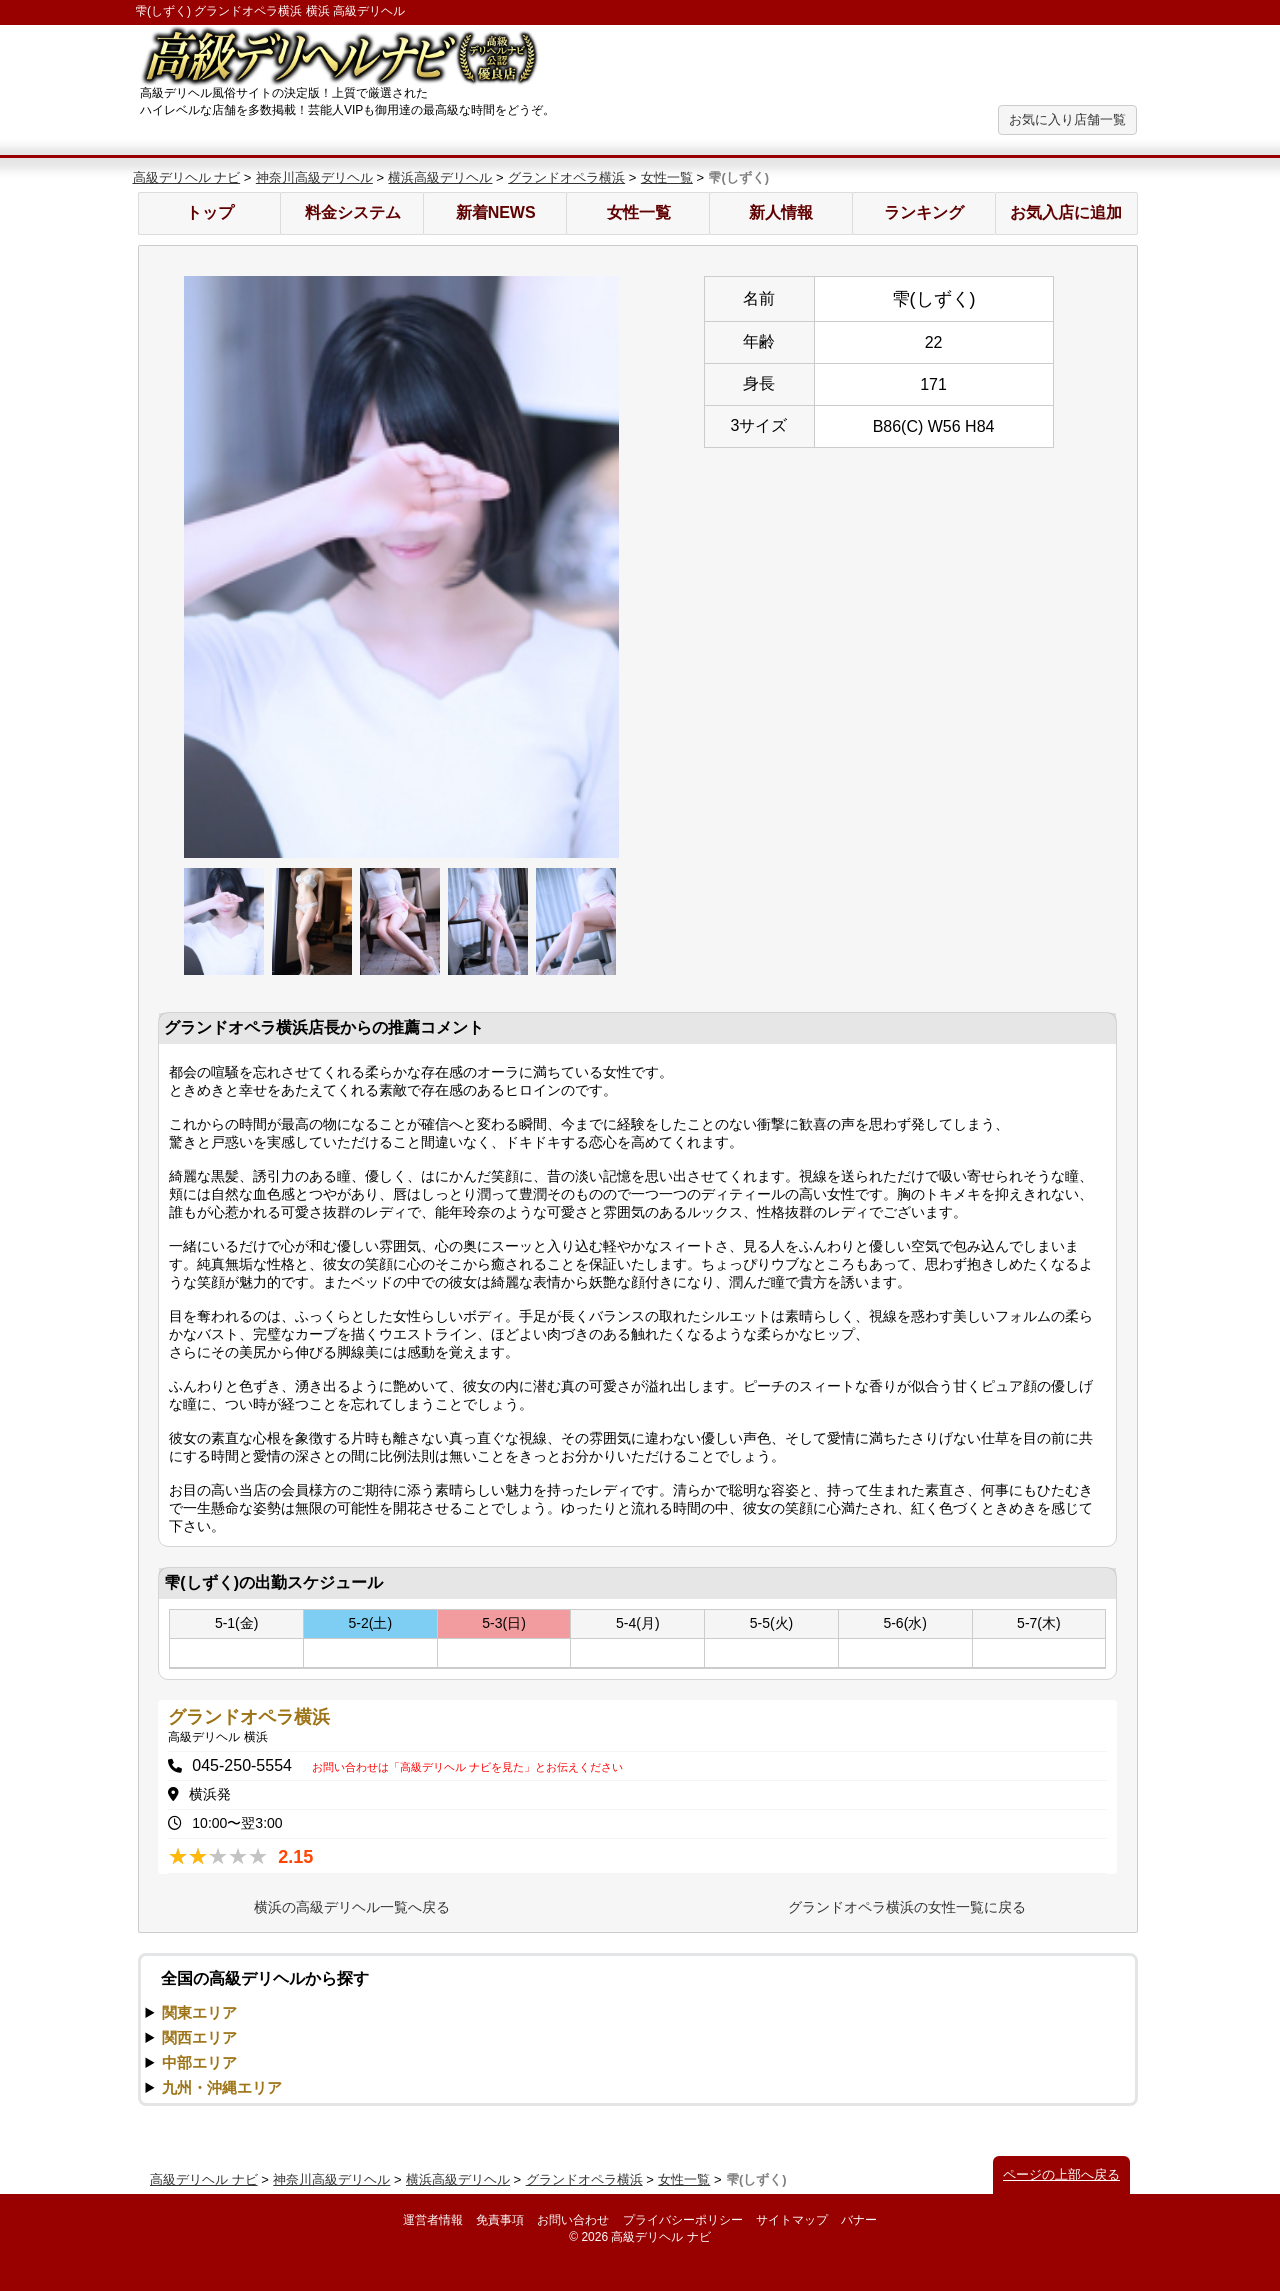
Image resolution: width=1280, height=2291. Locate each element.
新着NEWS (496, 212)
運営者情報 (433, 2220)
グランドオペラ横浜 (566, 177)
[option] (402, 567)
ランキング (924, 212)
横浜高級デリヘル (440, 177)
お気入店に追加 (1066, 212)
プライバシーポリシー (683, 2220)
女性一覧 (667, 177)
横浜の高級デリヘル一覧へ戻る (352, 1907)
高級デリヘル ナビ (187, 177)
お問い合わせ (573, 2220)
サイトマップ (792, 2220)
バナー (859, 2220)
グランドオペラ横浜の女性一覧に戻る (907, 1907)
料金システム (353, 212)
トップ (210, 212)
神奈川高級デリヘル (314, 177)
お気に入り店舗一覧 (1067, 119)
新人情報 (781, 212)
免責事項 (500, 2220)
